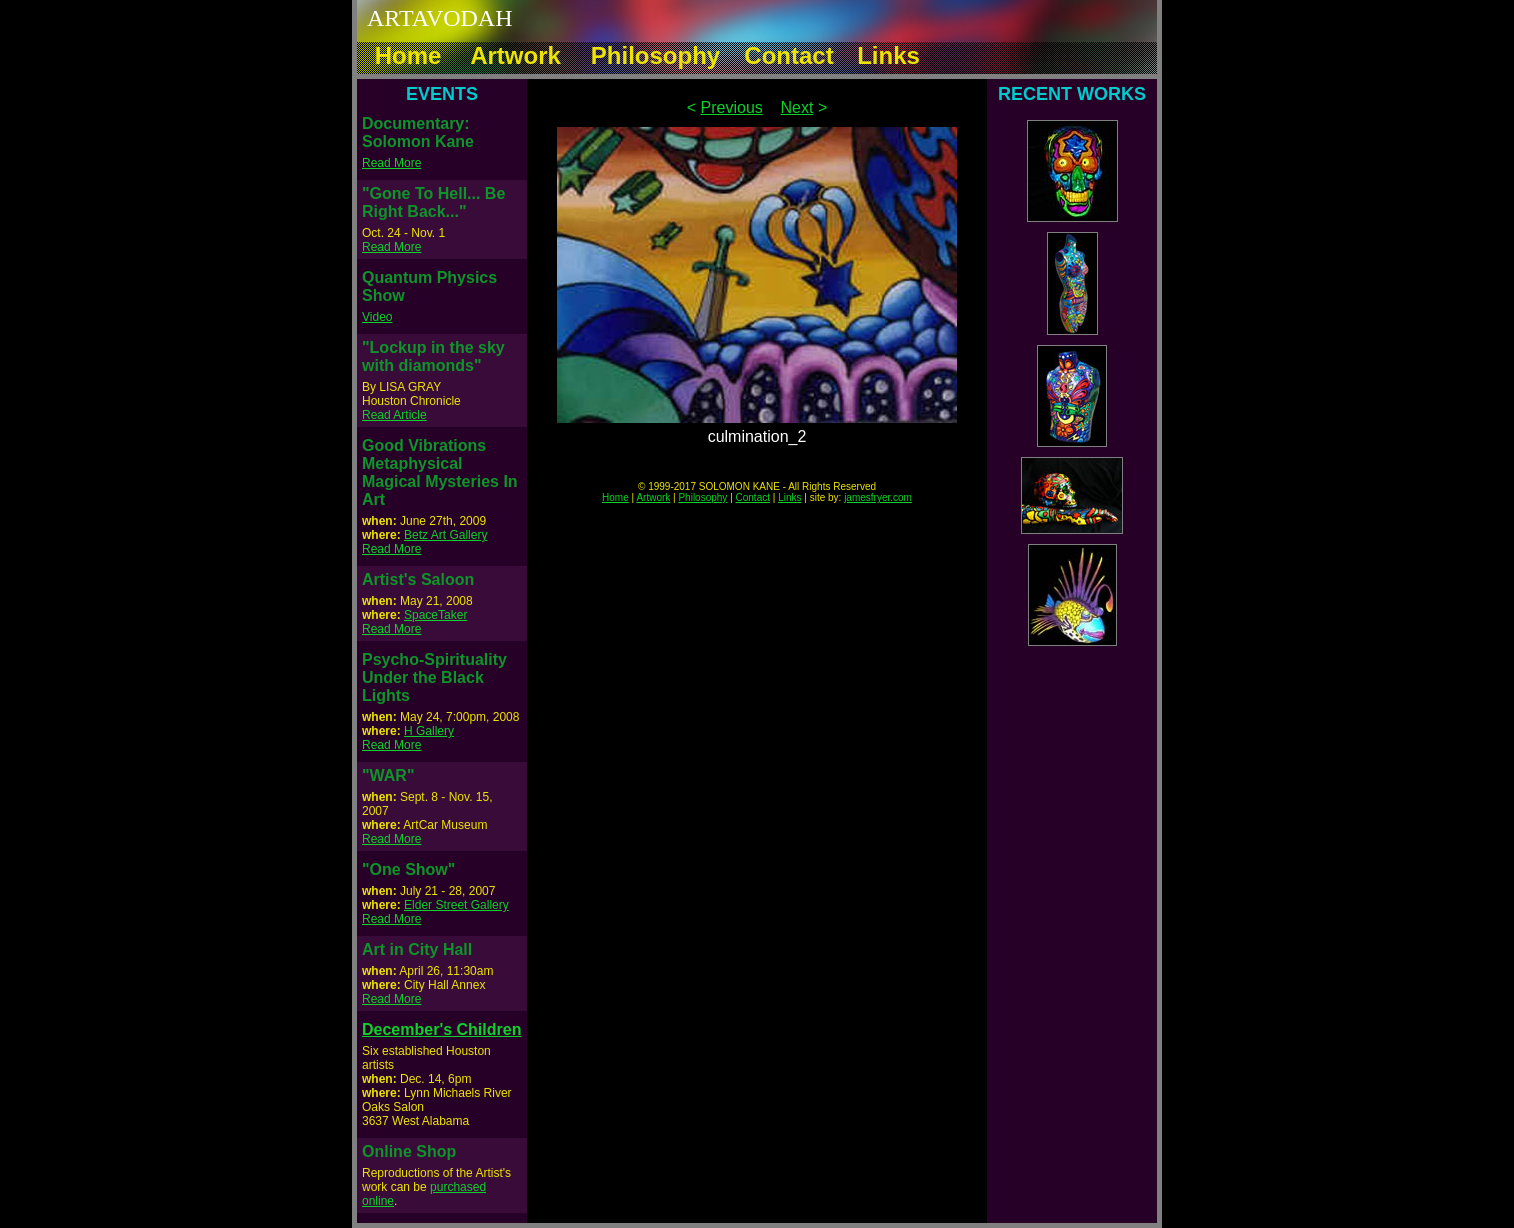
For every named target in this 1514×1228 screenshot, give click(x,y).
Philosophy (702, 497)
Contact (753, 497)
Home (615, 497)
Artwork (653, 497)
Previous (732, 107)
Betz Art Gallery (445, 535)
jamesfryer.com (878, 497)
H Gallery (429, 731)
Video (377, 317)
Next (797, 107)
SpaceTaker (435, 615)
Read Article (394, 415)
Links (789, 497)
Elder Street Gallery (456, 905)
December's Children (441, 1029)
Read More (391, 163)
